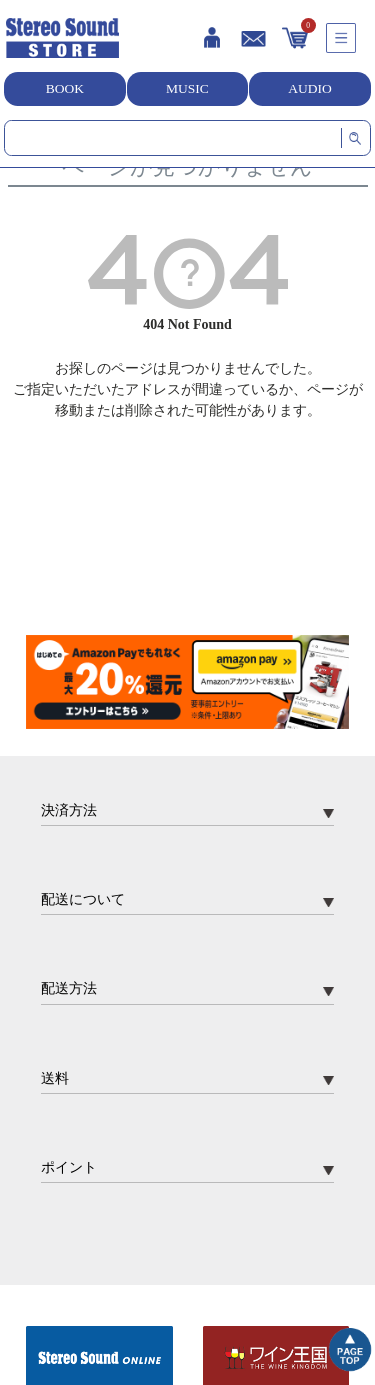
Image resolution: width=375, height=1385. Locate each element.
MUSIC (187, 88)
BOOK (65, 88)
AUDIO (310, 88)
